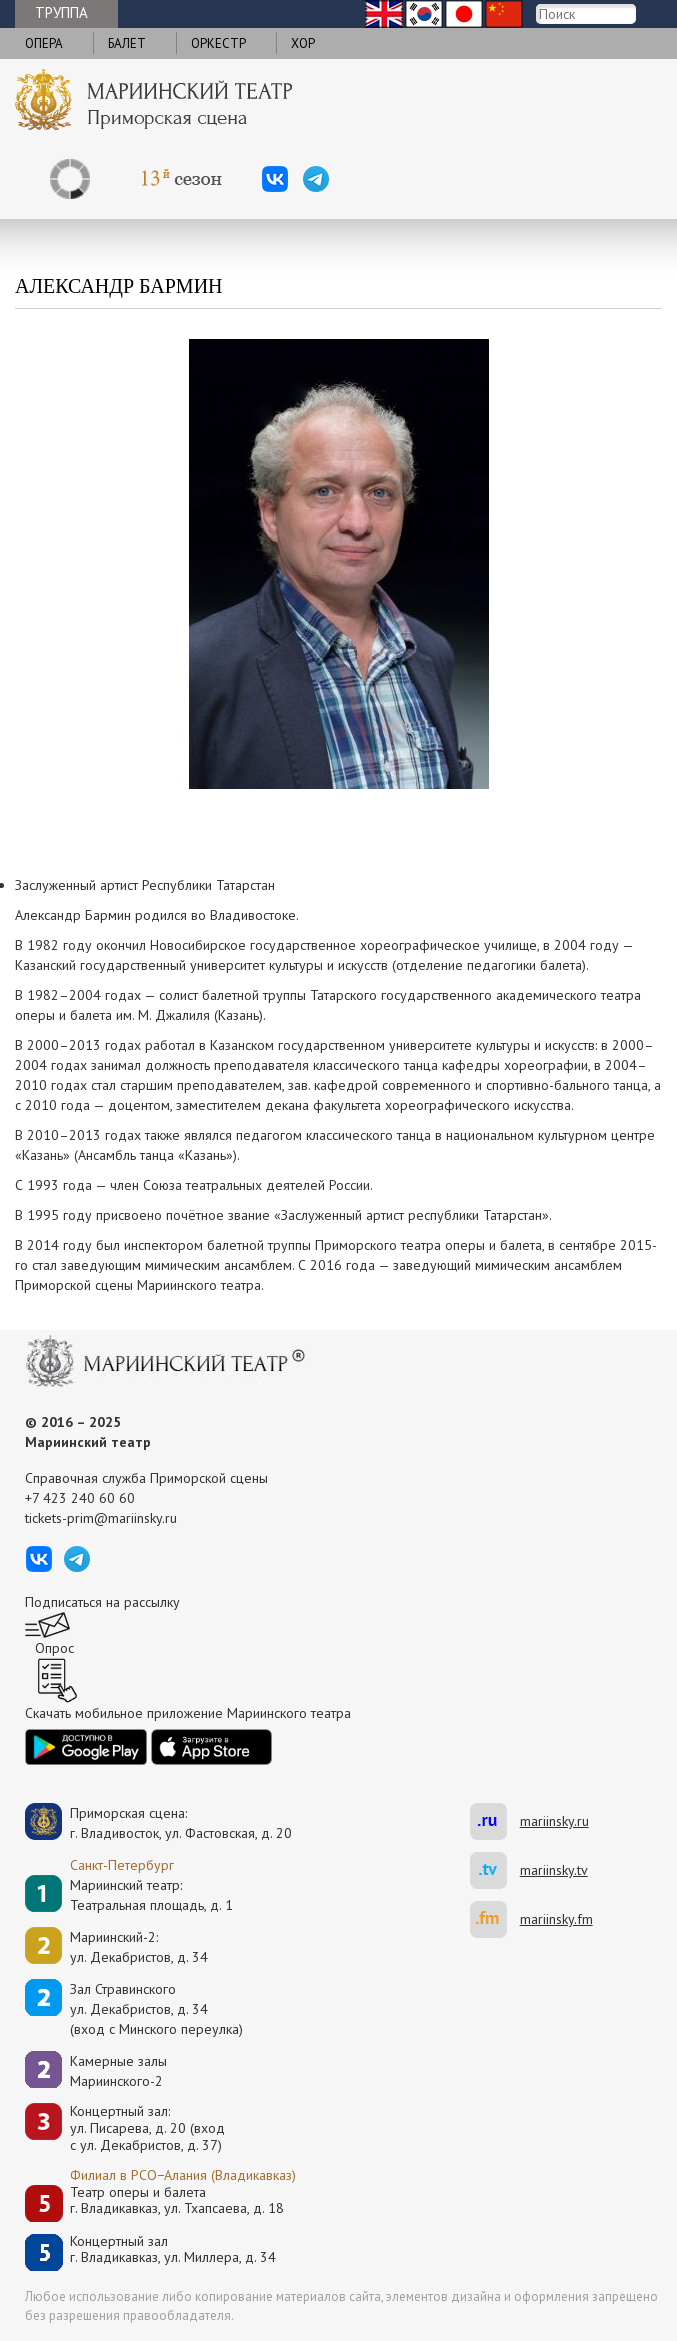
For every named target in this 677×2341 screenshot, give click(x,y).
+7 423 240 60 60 (80, 1498)
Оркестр (218, 43)
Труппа (61, 12)
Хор (303, 43)
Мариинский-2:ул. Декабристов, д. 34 (139, 1947)
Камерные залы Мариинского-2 (118, 2071)
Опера (44, 43)
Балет (127, 43)
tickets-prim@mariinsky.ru (101, 1518)
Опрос (54, 1648)
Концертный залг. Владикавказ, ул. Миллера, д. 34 (173, 2249)
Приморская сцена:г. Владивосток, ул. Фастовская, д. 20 (160, 1823)
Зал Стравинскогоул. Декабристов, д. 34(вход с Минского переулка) (156, 2009)
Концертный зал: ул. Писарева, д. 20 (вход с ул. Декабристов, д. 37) (147, 2128)
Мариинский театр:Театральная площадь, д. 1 (151, 1895)
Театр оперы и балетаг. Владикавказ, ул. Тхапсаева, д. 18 (177, 2200)
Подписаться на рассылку (102, 1602)
